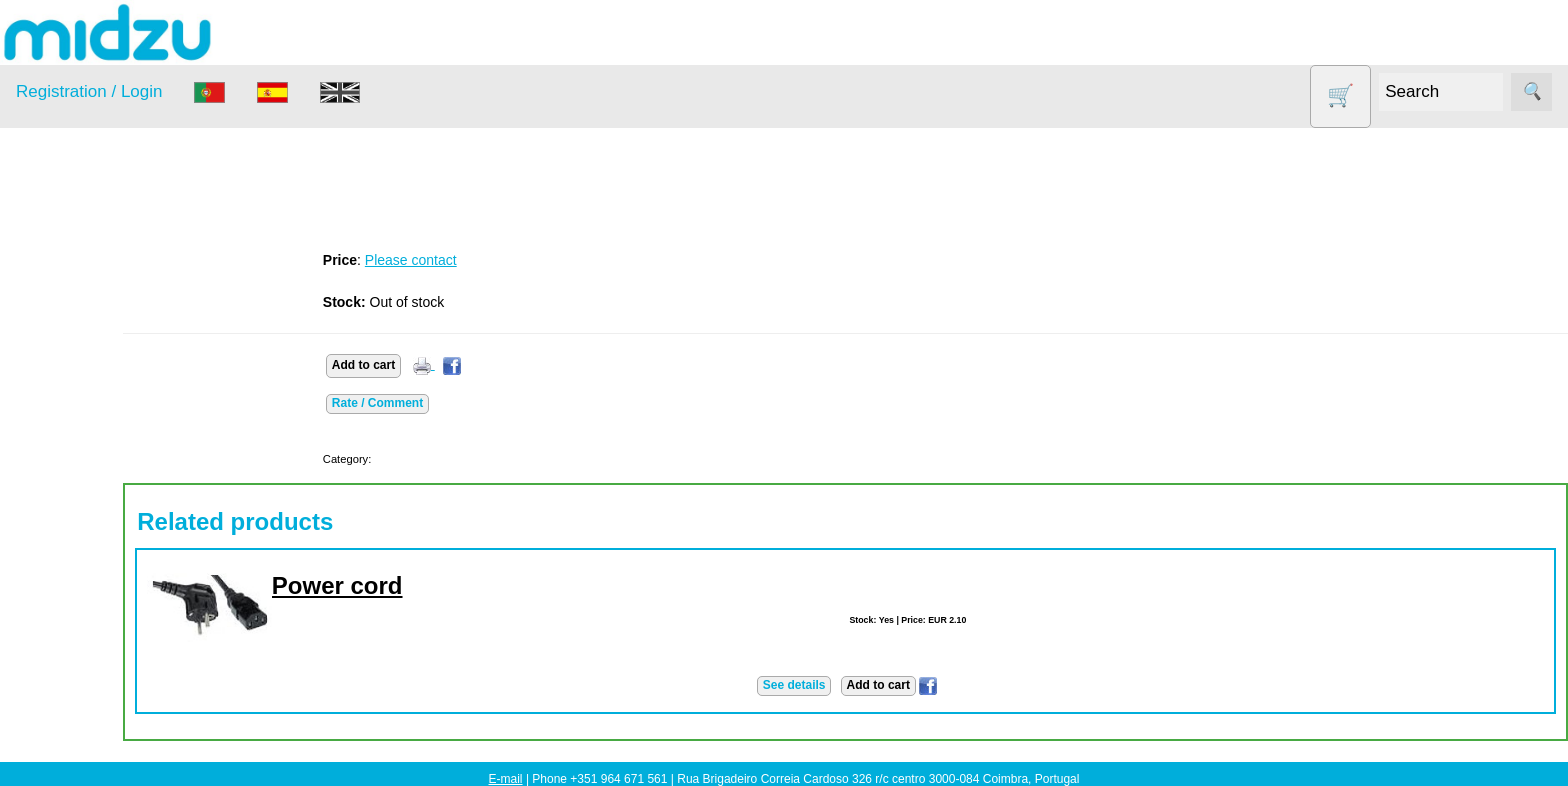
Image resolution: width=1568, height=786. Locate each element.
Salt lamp (71, 496)
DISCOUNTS (84, 381)
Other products (89, 458)
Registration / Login (89, 91)
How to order (104, 748)
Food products (88, 419)
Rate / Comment (454, 403)
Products (43, 255)
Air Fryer (69, 304)
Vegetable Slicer (94, 573)
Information (51, 662)
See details (832, 685)
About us (91, 717)
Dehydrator (77, 342)
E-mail (506, 779)
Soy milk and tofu (97, 535)
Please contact (488, 260)
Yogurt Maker (84, 612)
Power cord (414, 585)
